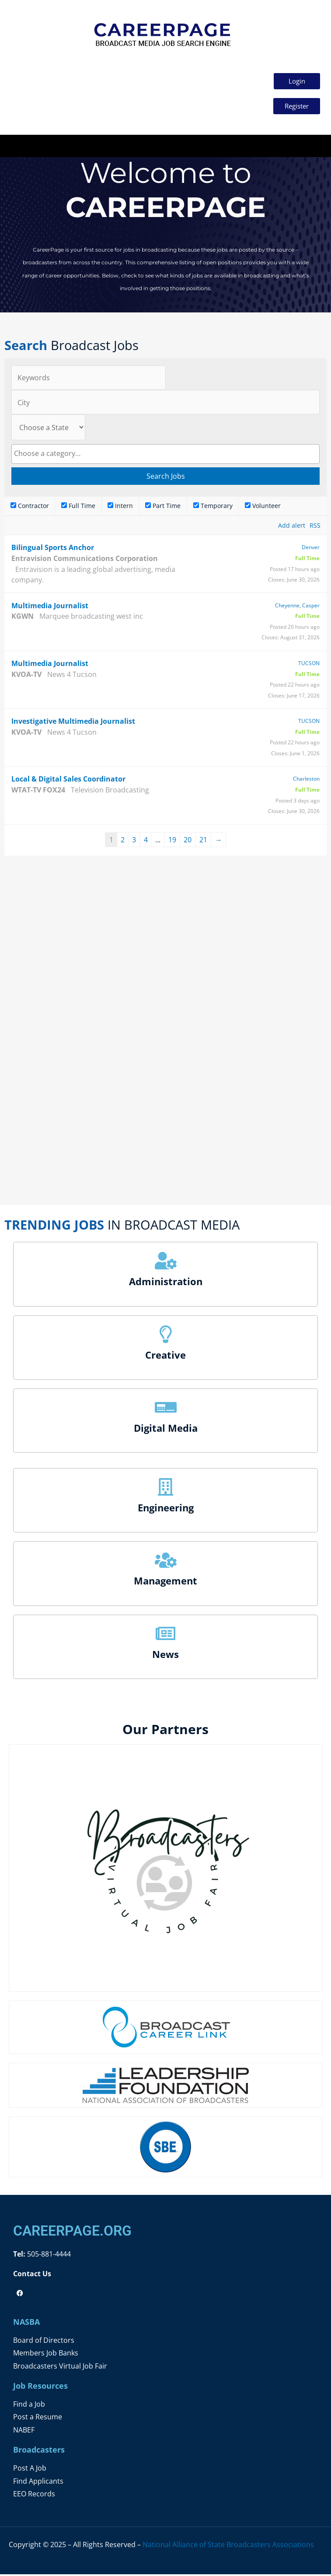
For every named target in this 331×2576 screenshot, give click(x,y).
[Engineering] (165, 1488)
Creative (165, 1356)
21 (203, 841)
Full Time (78, 507)
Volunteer (263, 507)
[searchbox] (165, 454)
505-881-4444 (48, 2255)
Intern (120, 507)
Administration (165, 1283)
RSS (315, 526)
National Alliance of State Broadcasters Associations (228, 2546)
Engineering (166, 1509)
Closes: (277, 581)
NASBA (26, 2323)
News (165, 1655)
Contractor (29, 507)
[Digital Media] (165, 1409)
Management (165, 1582)
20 (188, 841)
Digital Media (166, 1429)
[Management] (165, 1561)
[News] (165, 1635)
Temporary (213, 507)
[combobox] (165, 455)
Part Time (163, 507)
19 (172, 841)
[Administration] (165, 1262)
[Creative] (165, 1335)
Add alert (291, 526)
